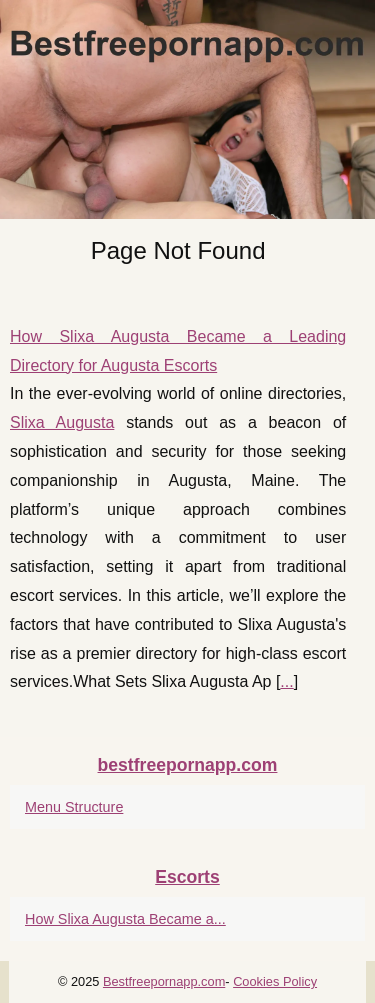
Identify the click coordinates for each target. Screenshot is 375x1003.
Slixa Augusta (62, 422)
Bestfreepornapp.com (164, 981)
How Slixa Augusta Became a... (125, 919)
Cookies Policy (275, 981)
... (286, 681)
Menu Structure (74, 807)
